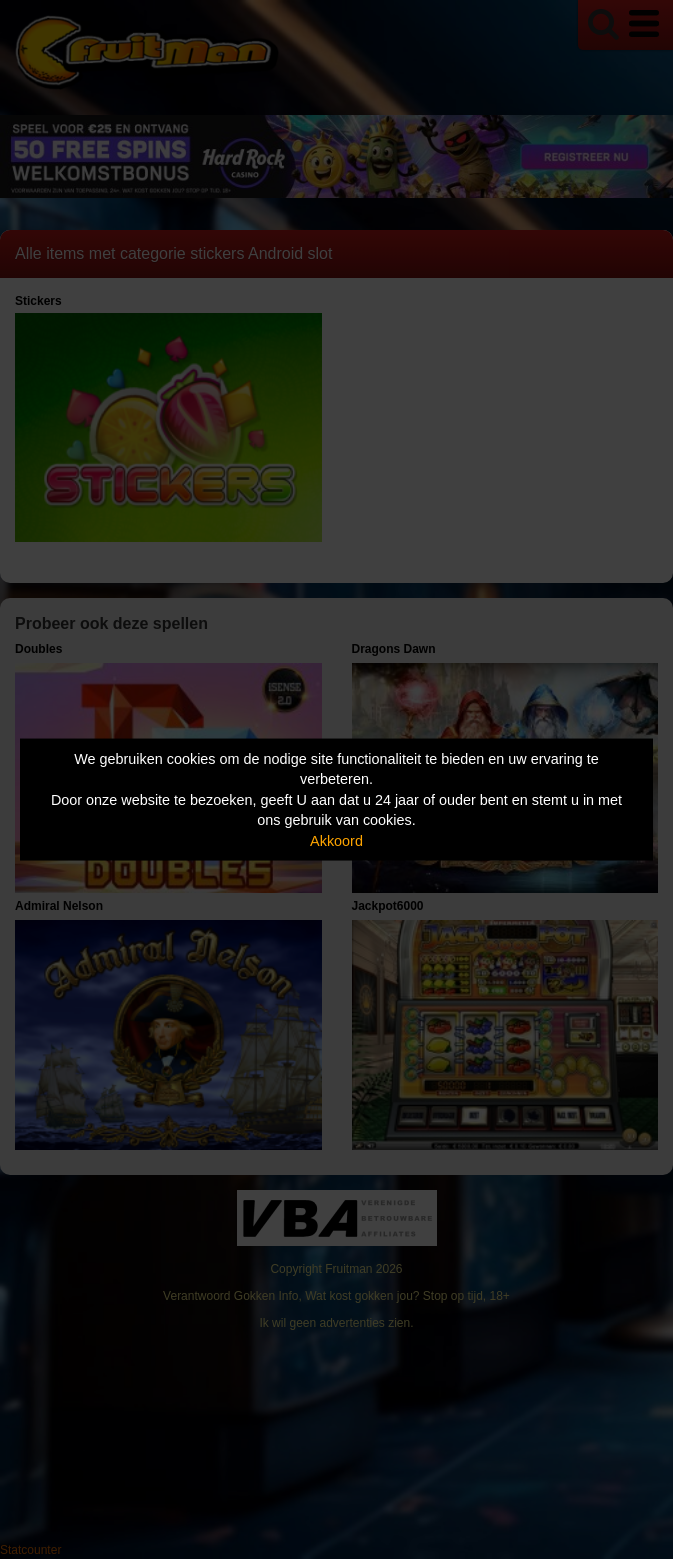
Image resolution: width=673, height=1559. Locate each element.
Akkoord (336, 840)
